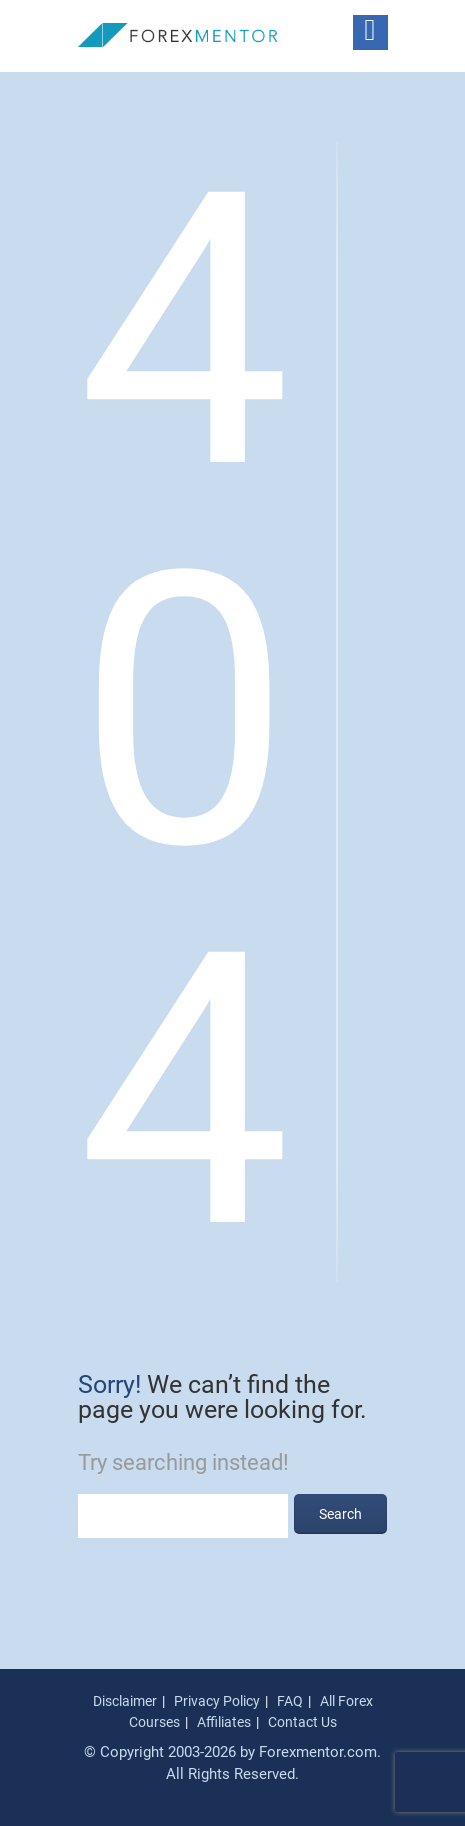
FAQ (290, 1701)
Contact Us (302, 1722)
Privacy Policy (217, 1701)
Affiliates (224, 1722)
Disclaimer (125, 1701)
